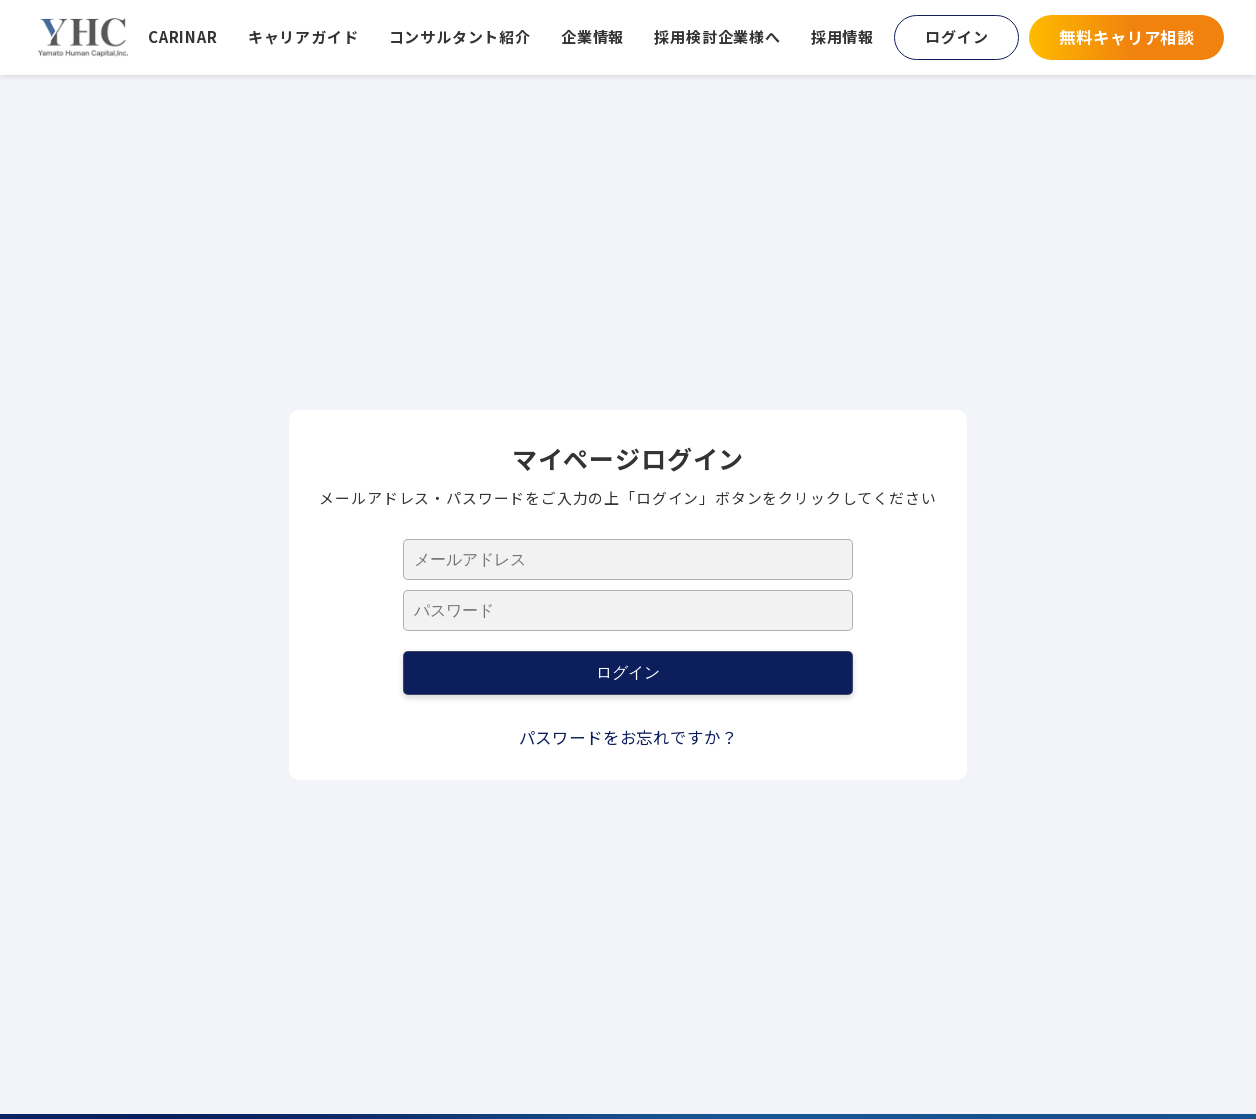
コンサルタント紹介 (460, 36)
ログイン (956, 36)
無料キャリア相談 (1126, 37)
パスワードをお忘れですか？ (628, 737)
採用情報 (842, 36)
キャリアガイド (303, 36)
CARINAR (183, 36)
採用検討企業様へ (717, 36)
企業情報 (592, 36)
